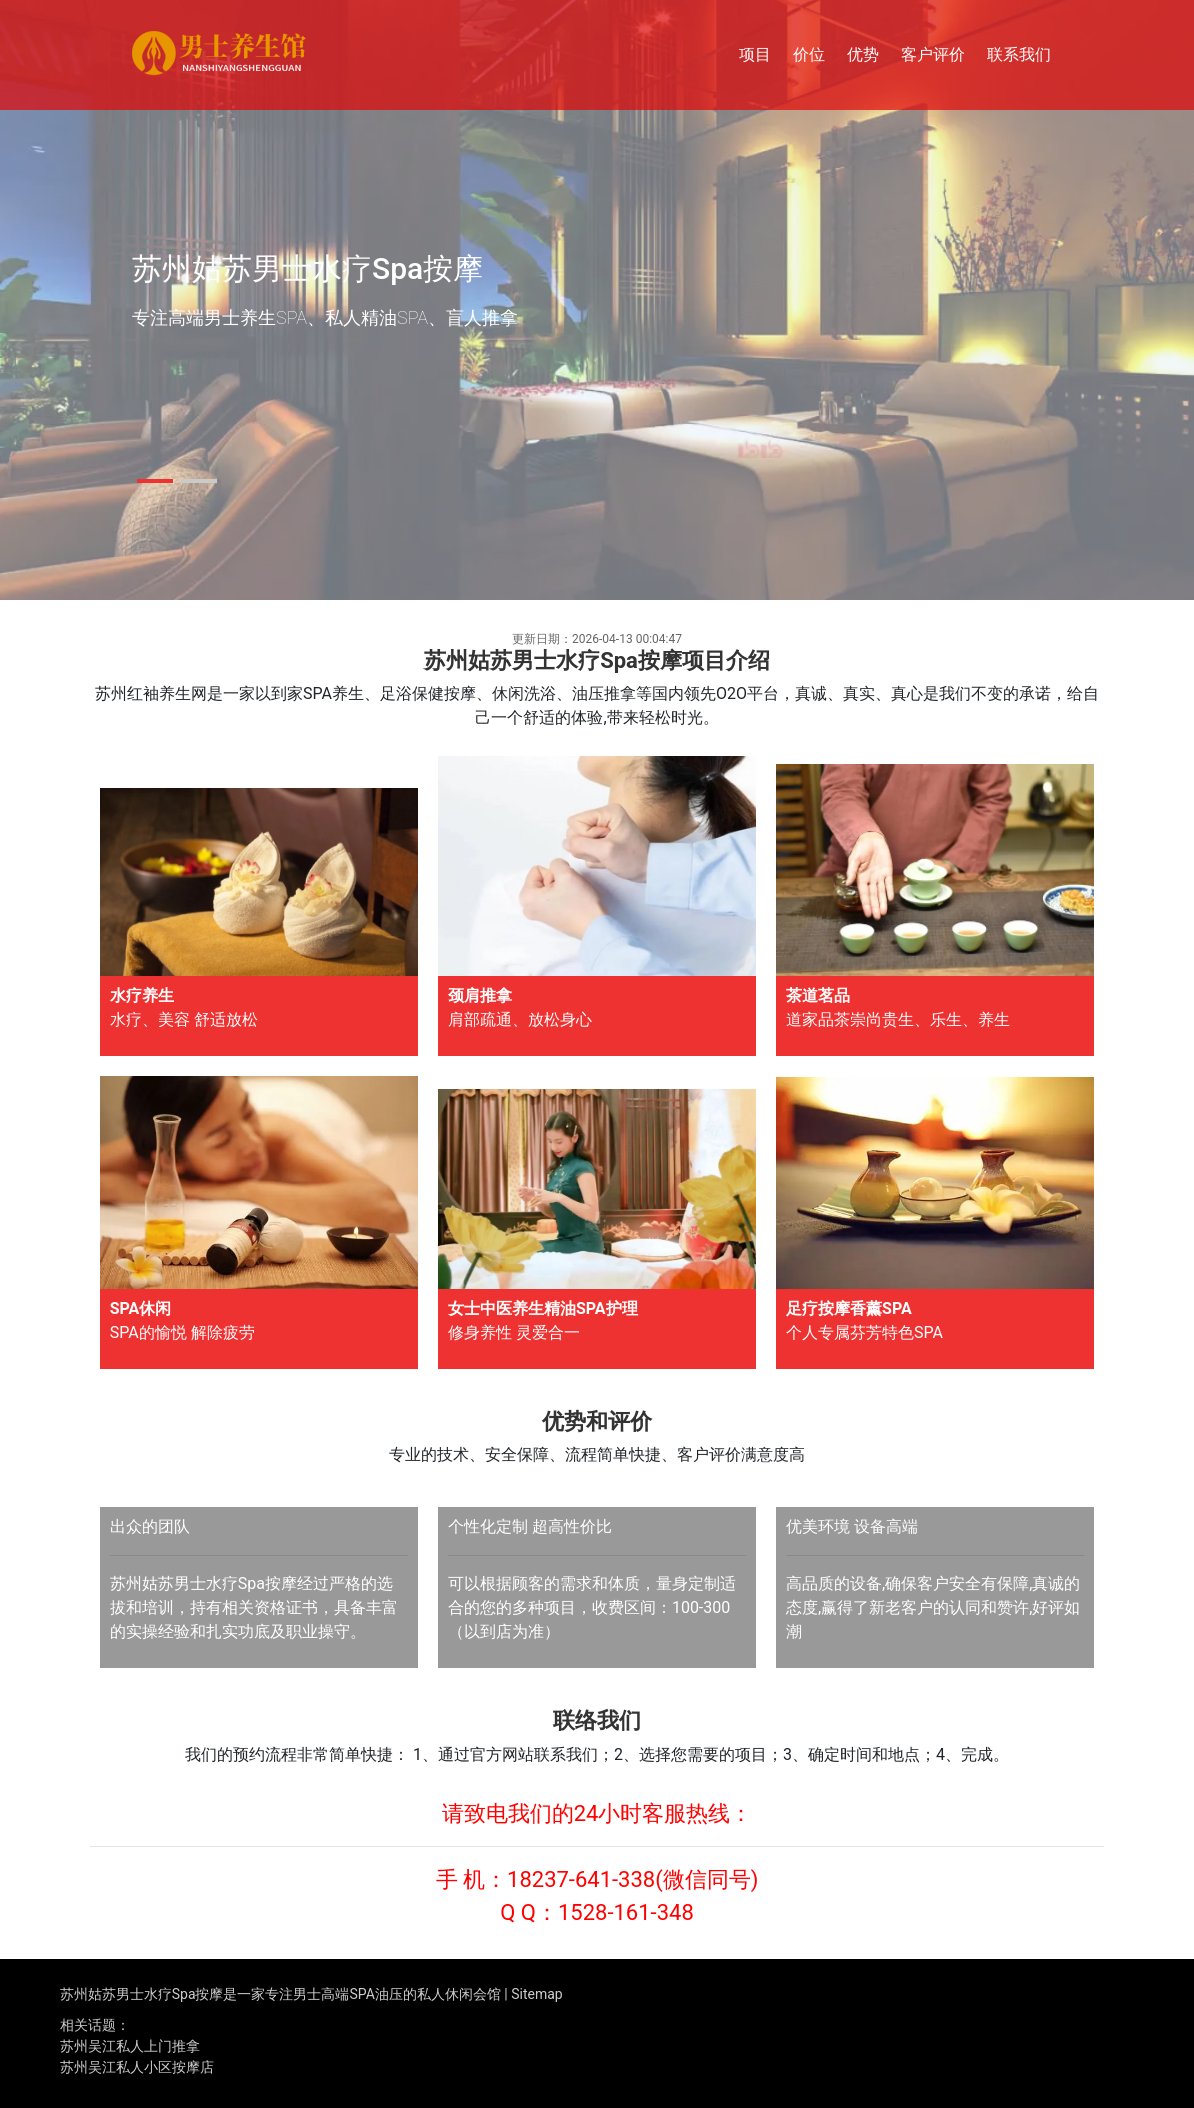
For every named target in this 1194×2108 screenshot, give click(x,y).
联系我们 (1019, 54)
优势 (863, 54)
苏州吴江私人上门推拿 (130, 2046)
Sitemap (536, 1994)
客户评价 (933, 54)
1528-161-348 (626, 1912)
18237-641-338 (581, 1879)
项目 (755, 54)
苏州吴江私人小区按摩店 (137, 2067)
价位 (809, 54)
